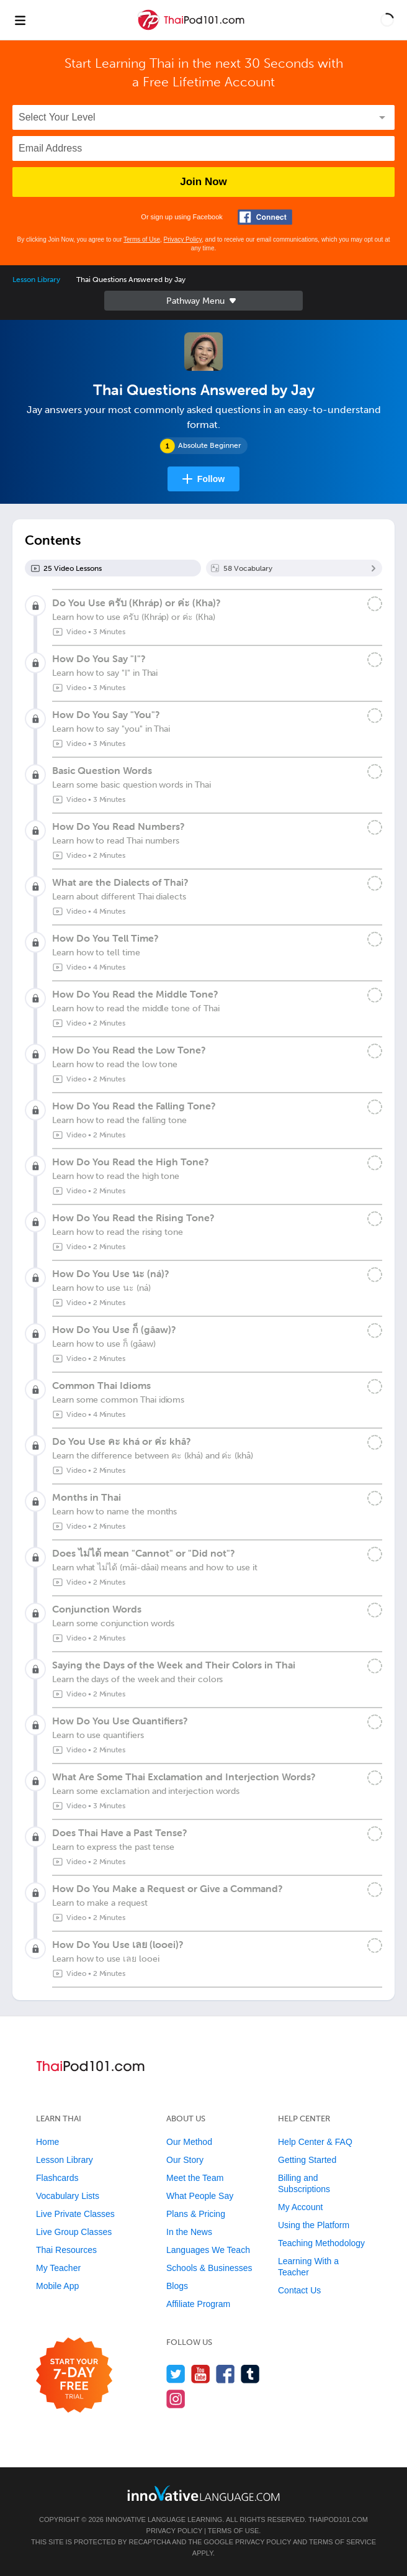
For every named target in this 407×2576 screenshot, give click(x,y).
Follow (211, 479)
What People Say (199, 2196)
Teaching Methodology (321, 2243)
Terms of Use (141, 239)
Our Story (185, 2160)
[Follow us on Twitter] (176, 2373)
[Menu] (20, 20)
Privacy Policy (183, 239)
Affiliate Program (198, 2304)
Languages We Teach (208, 2250)
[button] (387, 20)
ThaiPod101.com (338, 2519)
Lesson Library (36, 279)
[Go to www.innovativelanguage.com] (203, 2493)
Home (47, 2142)
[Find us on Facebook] (225, 2373)
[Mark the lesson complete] (374, 603)
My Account (300, 2207)
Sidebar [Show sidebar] (203, 301)
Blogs (177, 2286)
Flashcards (57, 2178)
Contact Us (299, 2290)
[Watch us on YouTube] (200, 2373)
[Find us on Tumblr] (250, 2373)
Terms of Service (342, 2542)
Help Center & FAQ (315, 2142)
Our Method (189, 2142)
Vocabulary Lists (67, 2196)
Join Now (203, 182)
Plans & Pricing (195, 2214)
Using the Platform (313, 2225)
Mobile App (57, 2286)
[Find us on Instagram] (176, 2398)
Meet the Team (194, 2178)
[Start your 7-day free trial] (74, 2375)
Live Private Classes (75, 2214)
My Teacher (58, 2268)
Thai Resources (66, 2250)
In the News (189, 2232)
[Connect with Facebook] (264, 217)
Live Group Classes (74, 2232)
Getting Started (307, 2160)
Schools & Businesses (209, 2268)
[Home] (192, 29)
